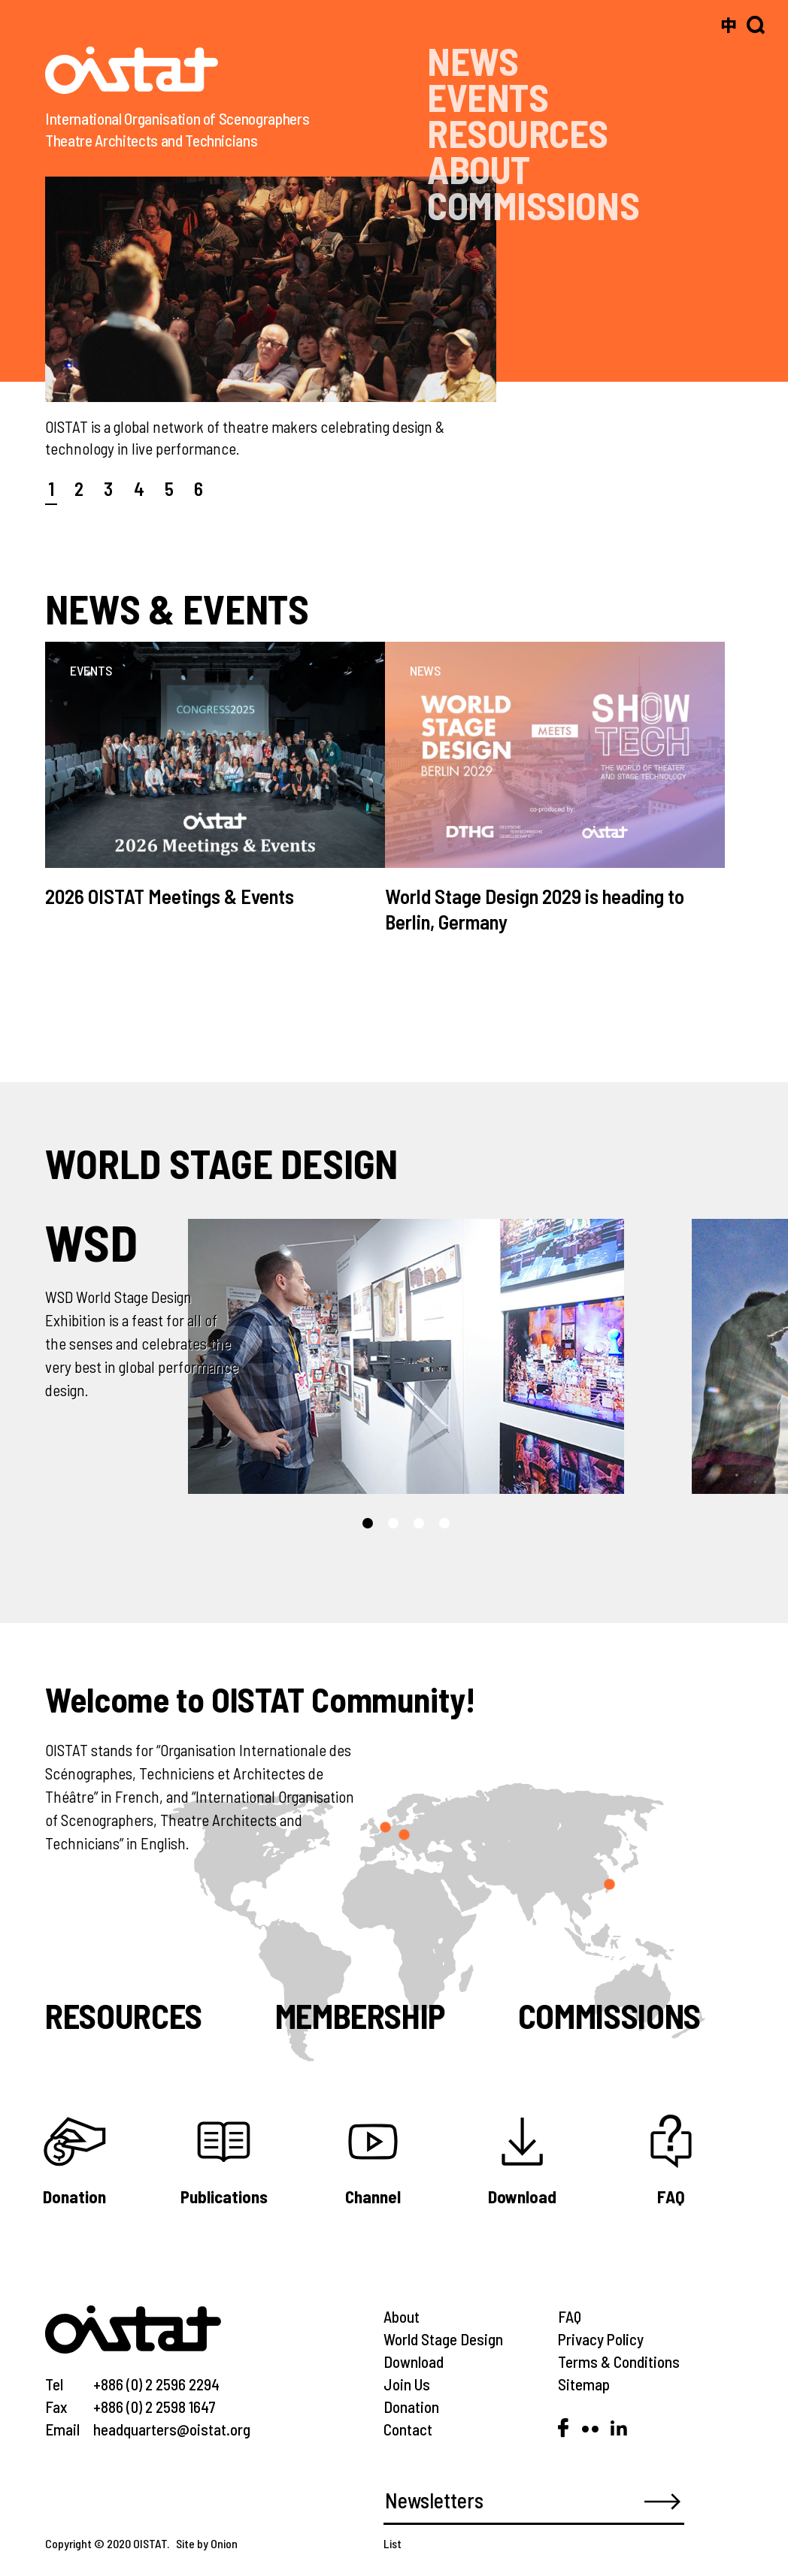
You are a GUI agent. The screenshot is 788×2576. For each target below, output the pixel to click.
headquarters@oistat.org (171, 2429)
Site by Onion (207, 2543)
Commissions (609, 2015)
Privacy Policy (601, 2339)
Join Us (406, 2384)
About (401, 2316)
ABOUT (478, 169)
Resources (123, 2015)
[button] (367, 1523)
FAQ (569, 2316)
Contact (407, 2429)
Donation (411, 2406)
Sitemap (584, 2384)
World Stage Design (443, 2339)
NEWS (472, 60)
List (392, 2543)
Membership (360, 2015)
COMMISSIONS (533, 205)
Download (413, 2361)
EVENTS (487, 96)
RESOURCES (517, 133)
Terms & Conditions (619, 2361)
